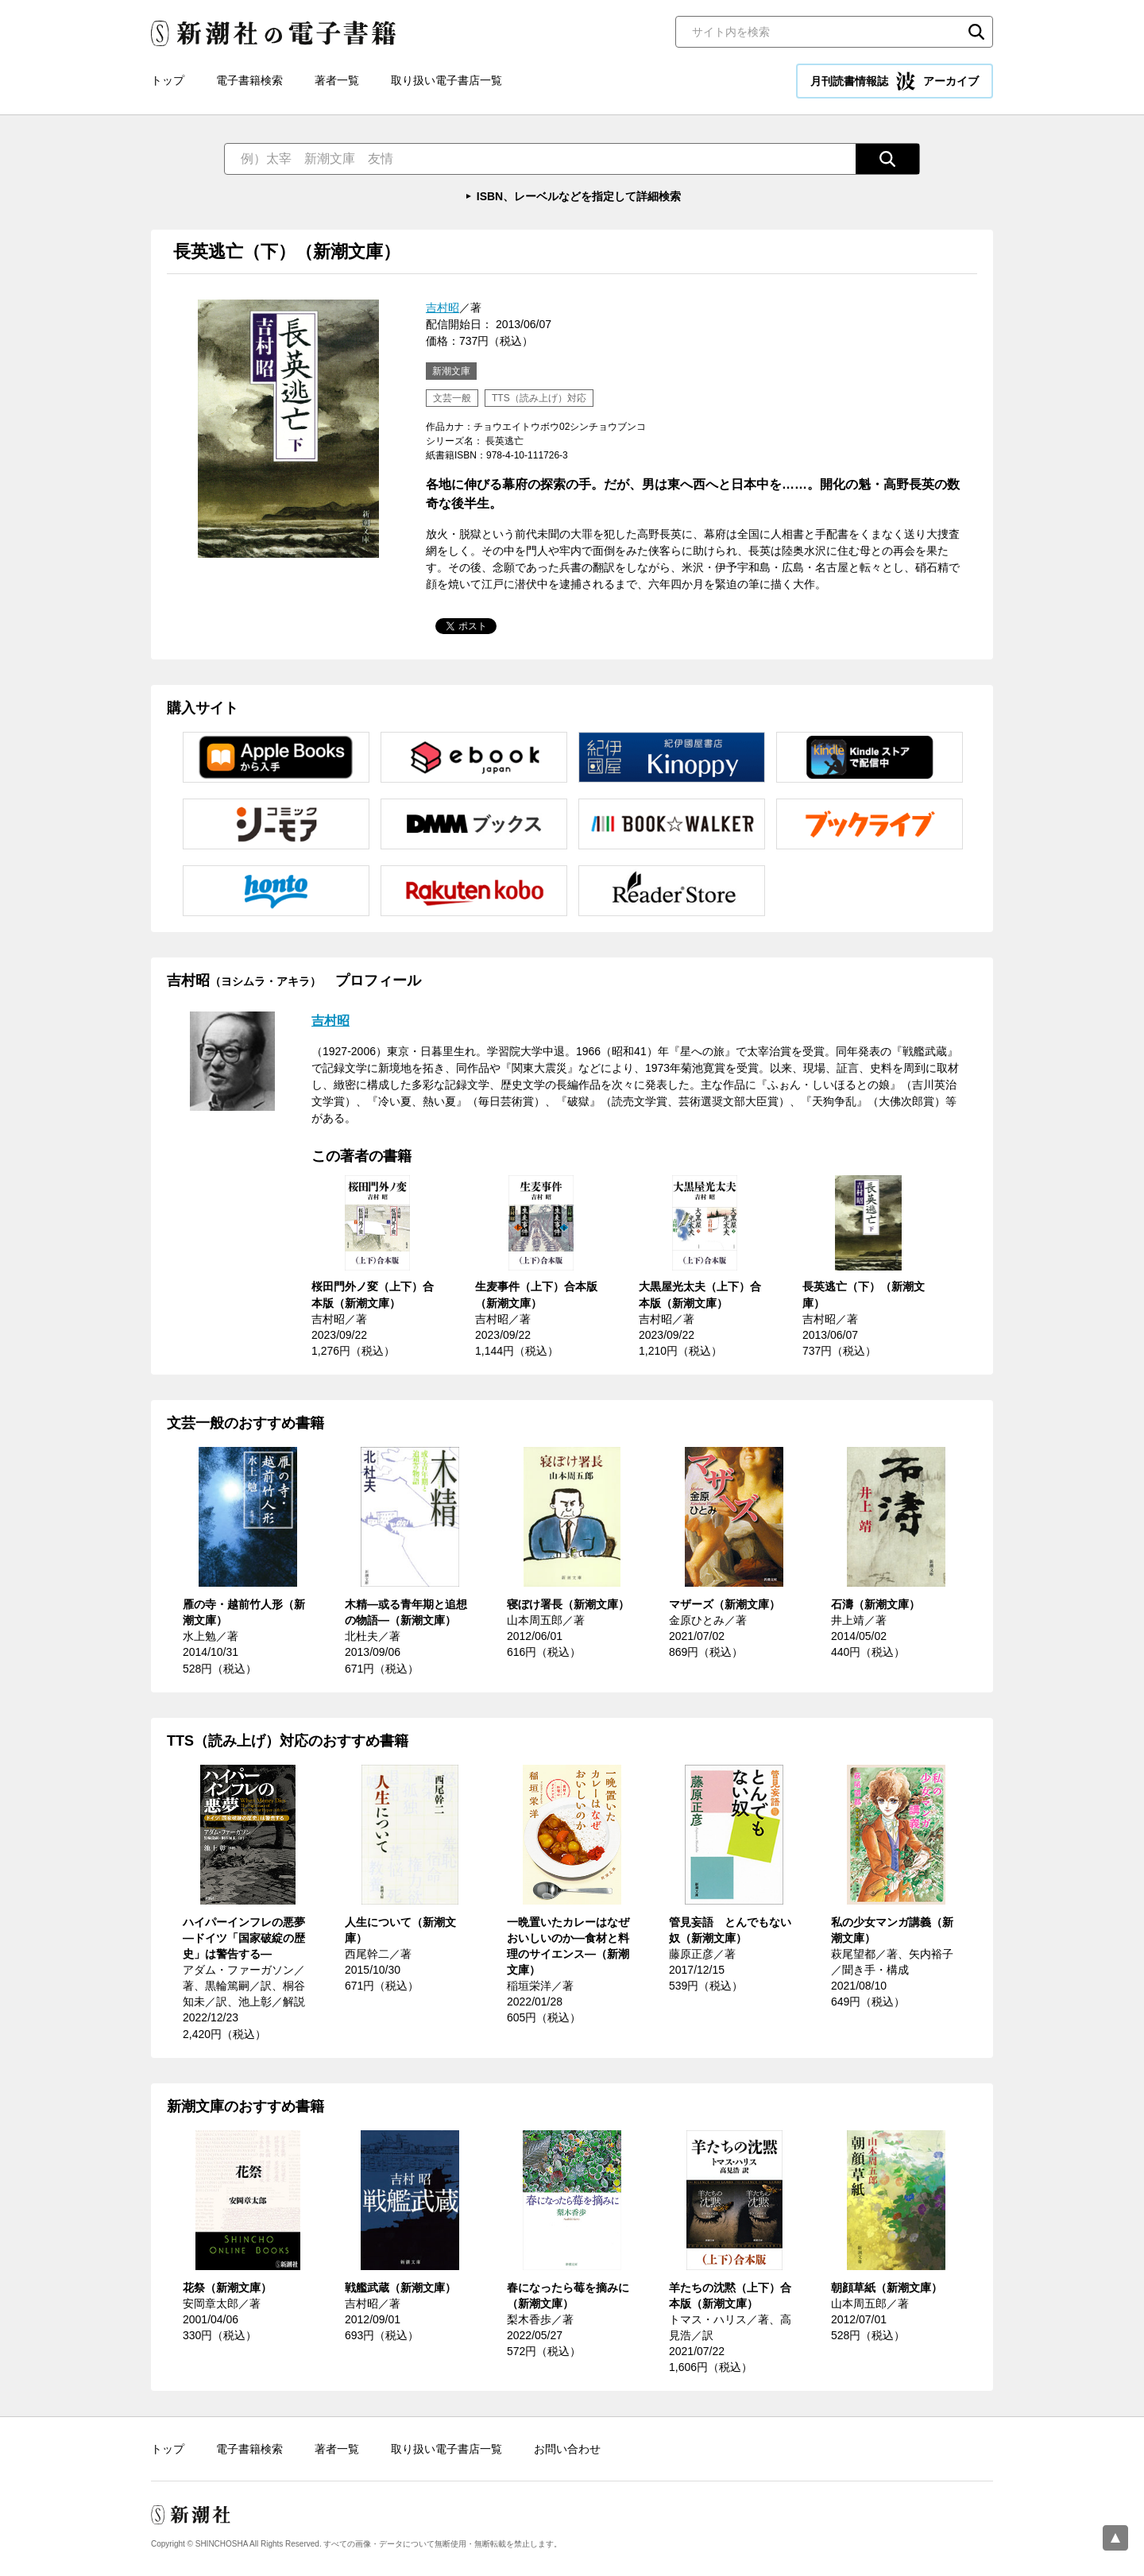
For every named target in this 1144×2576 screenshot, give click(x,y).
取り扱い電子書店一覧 (446, 80)
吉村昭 (442, 307)
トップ (167, 80)
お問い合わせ (567, 2449)
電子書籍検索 (249, 80)
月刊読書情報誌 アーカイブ (894, 81)
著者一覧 (337, 80)
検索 (976, 32)
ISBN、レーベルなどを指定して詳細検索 (579, 196)
